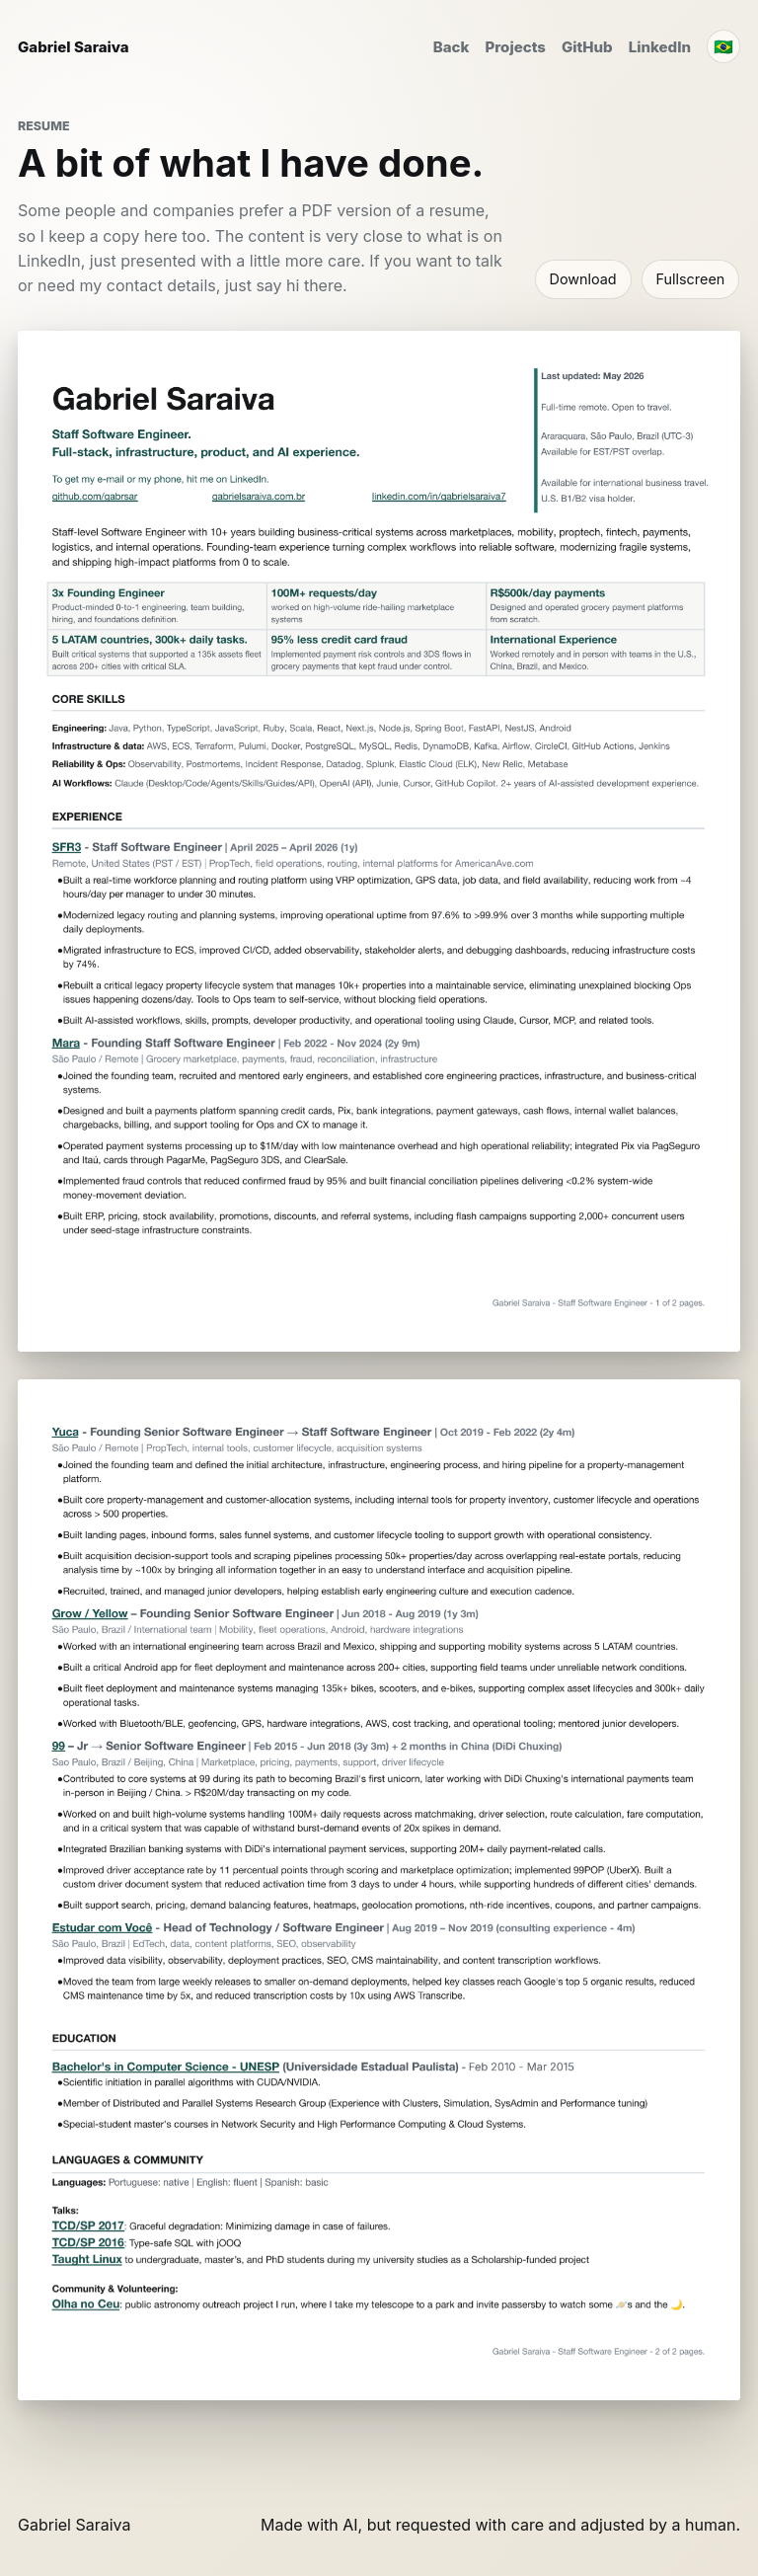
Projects (515, 47)
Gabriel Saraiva (73, 47)
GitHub (587, 47)
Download (583, 279)
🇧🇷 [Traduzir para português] (723, 46)
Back (451, 47)
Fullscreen (690, 279)
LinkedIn (660, 47)
